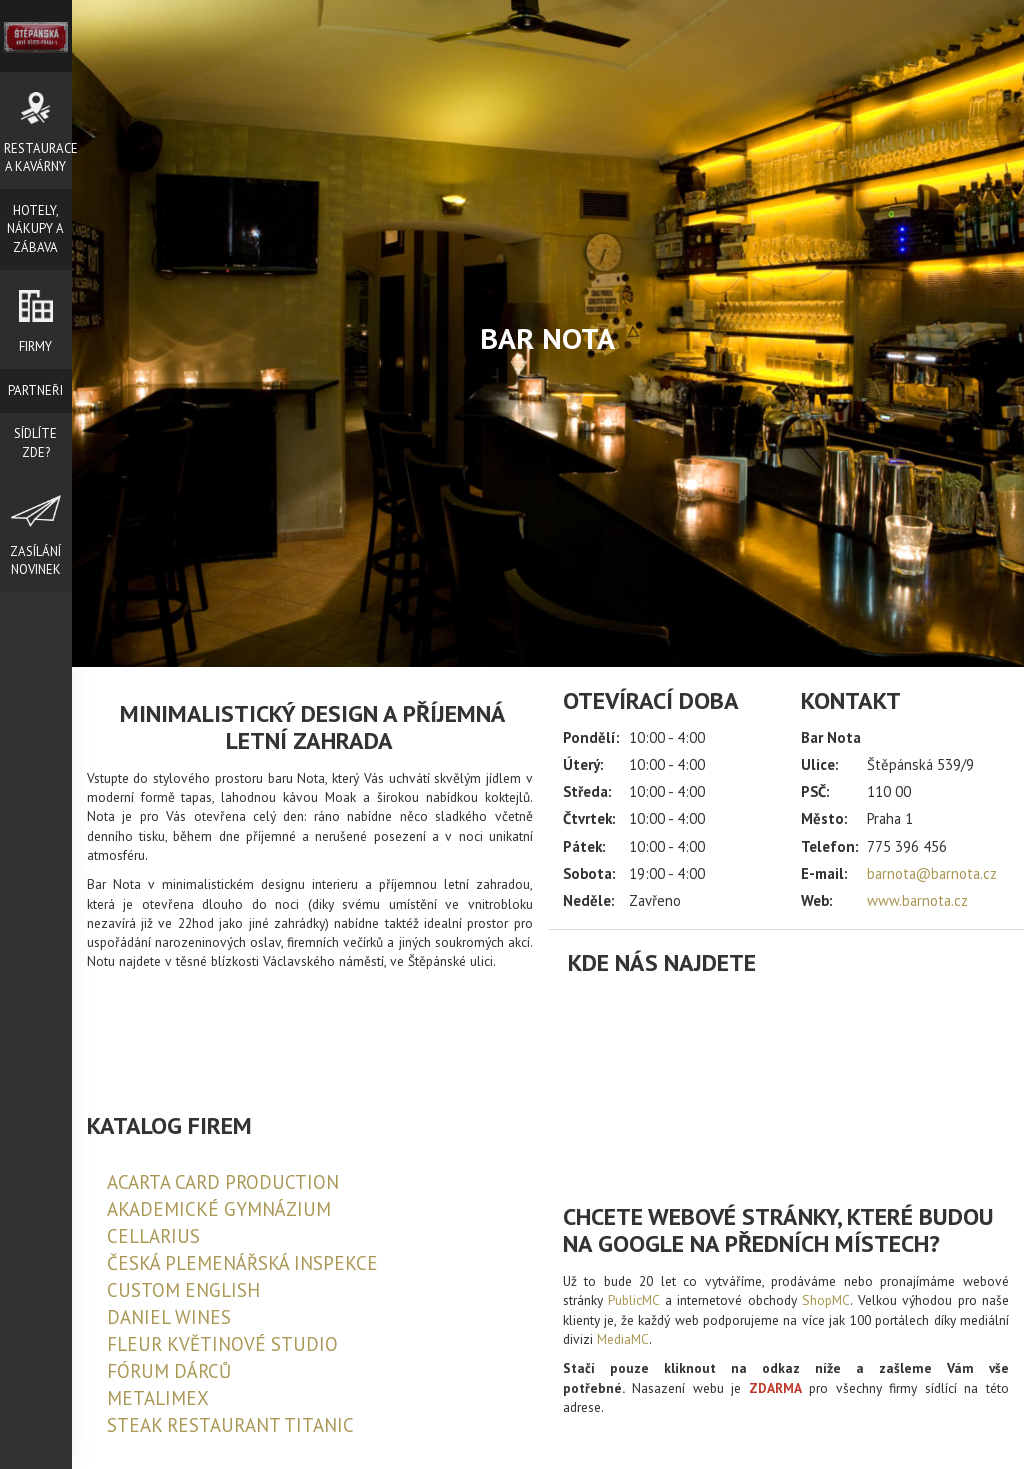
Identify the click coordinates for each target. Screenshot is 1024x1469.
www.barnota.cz (917, 900)
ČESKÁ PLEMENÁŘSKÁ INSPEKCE (242, 1263)
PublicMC (633, 1300)
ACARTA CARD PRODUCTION (223, 1182)
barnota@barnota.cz (932, 873)
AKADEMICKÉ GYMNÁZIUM (219, 1209)
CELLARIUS (153, 1236)
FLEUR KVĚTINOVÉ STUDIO (222, 1344)
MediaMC (623, 1339)
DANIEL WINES (169, 1317)
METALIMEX (158, 1398)
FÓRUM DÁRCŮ (169, 1371)
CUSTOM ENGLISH (183, 1290)
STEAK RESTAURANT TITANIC (230, 1425)
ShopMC (826, 1300)
